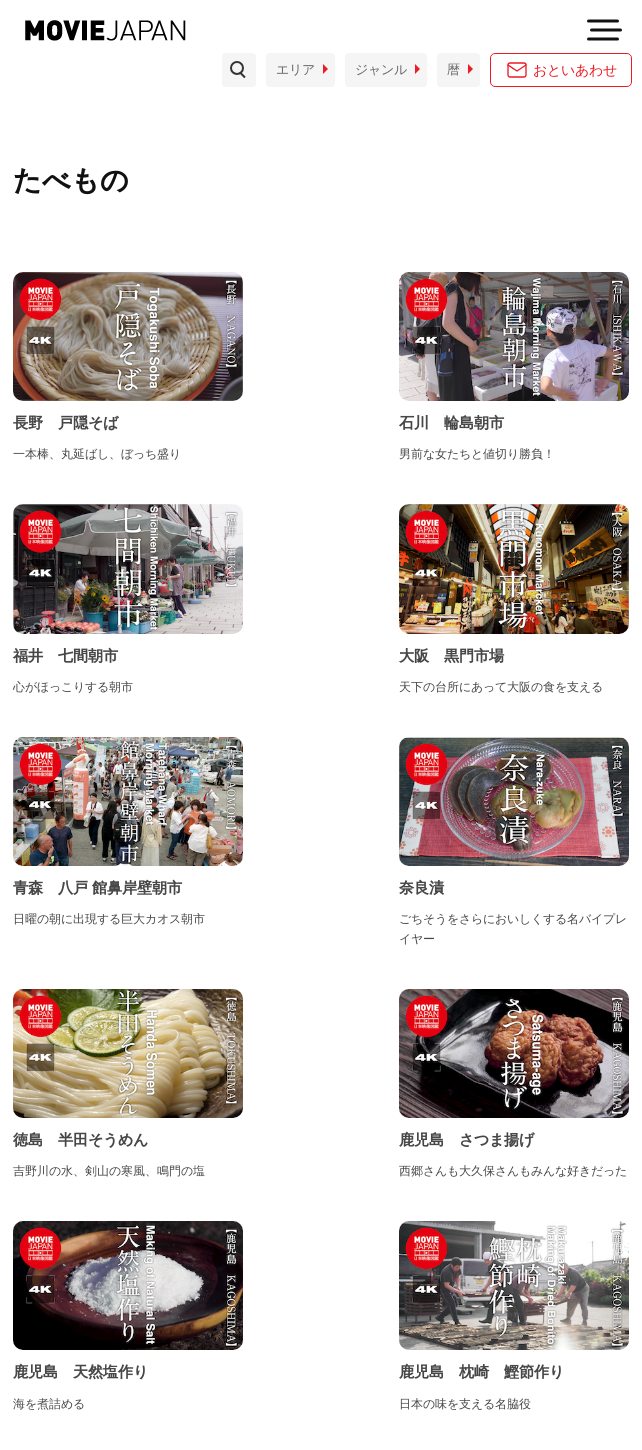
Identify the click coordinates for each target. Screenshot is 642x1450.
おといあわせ (575, 70)
